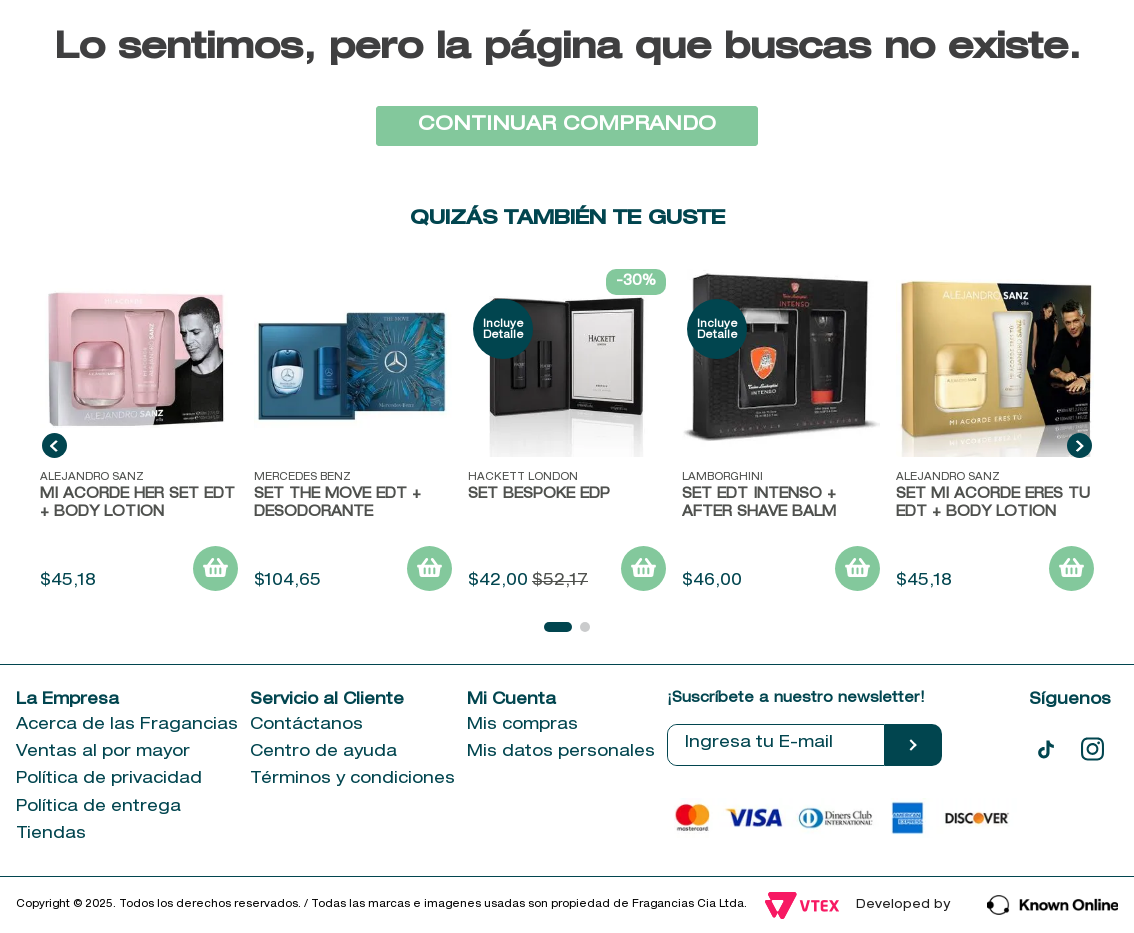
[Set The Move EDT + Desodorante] (353, 433)
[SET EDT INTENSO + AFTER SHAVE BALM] (781, 433)
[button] (558, 627)
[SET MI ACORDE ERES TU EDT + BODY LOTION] (995, 433)
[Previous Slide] (54, 445)
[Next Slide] (1079, 445)
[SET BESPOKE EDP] (567, 433)
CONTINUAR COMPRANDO (567, 126)
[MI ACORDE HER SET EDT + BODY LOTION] (139, 433)
